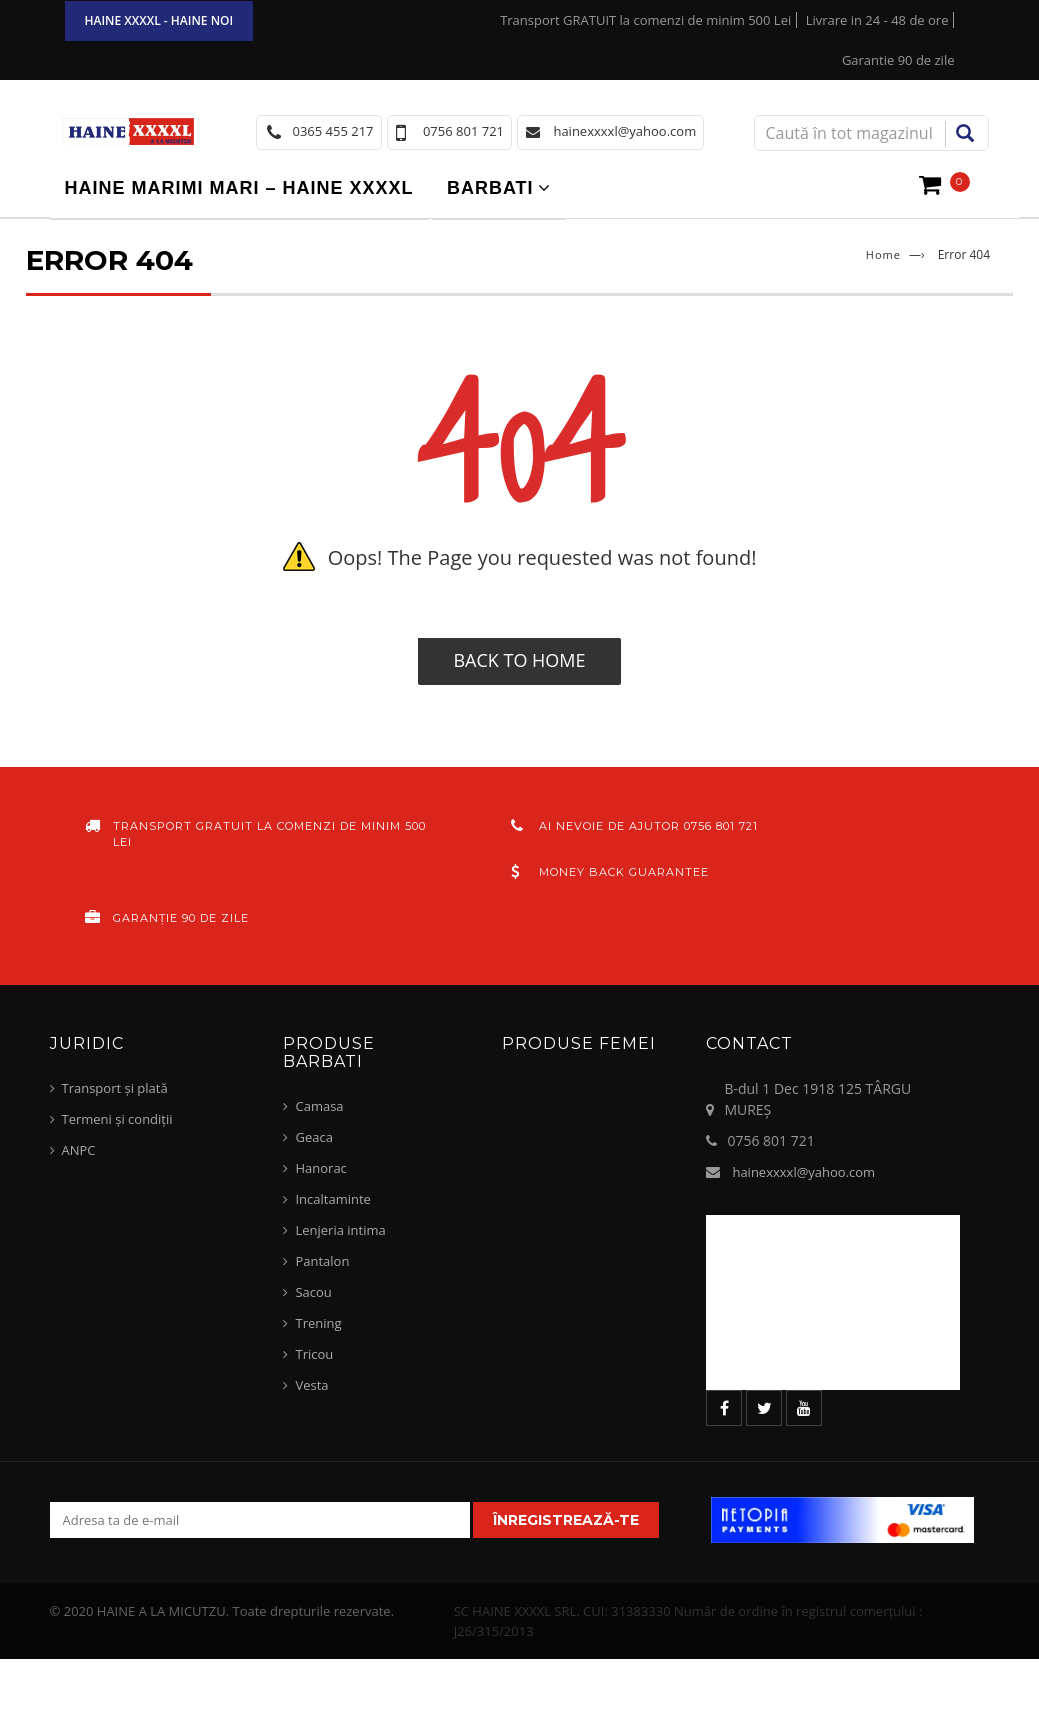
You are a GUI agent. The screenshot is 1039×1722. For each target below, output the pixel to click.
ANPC (79, 1150)
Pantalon (322, 1261)
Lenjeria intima (340, 1230)
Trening (318, 1323)
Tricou (314, 1354)
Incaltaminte (332, 1199)
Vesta (311, 1385)
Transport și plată (115, 1088)
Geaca (313, 1137)
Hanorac (320, 1168)
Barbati (490, 188)
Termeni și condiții (117, 1119)
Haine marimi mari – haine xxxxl (239, 188)
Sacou (313, 1292)
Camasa (319, 1106)
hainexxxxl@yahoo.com (803, 1172)
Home (883, 254)
